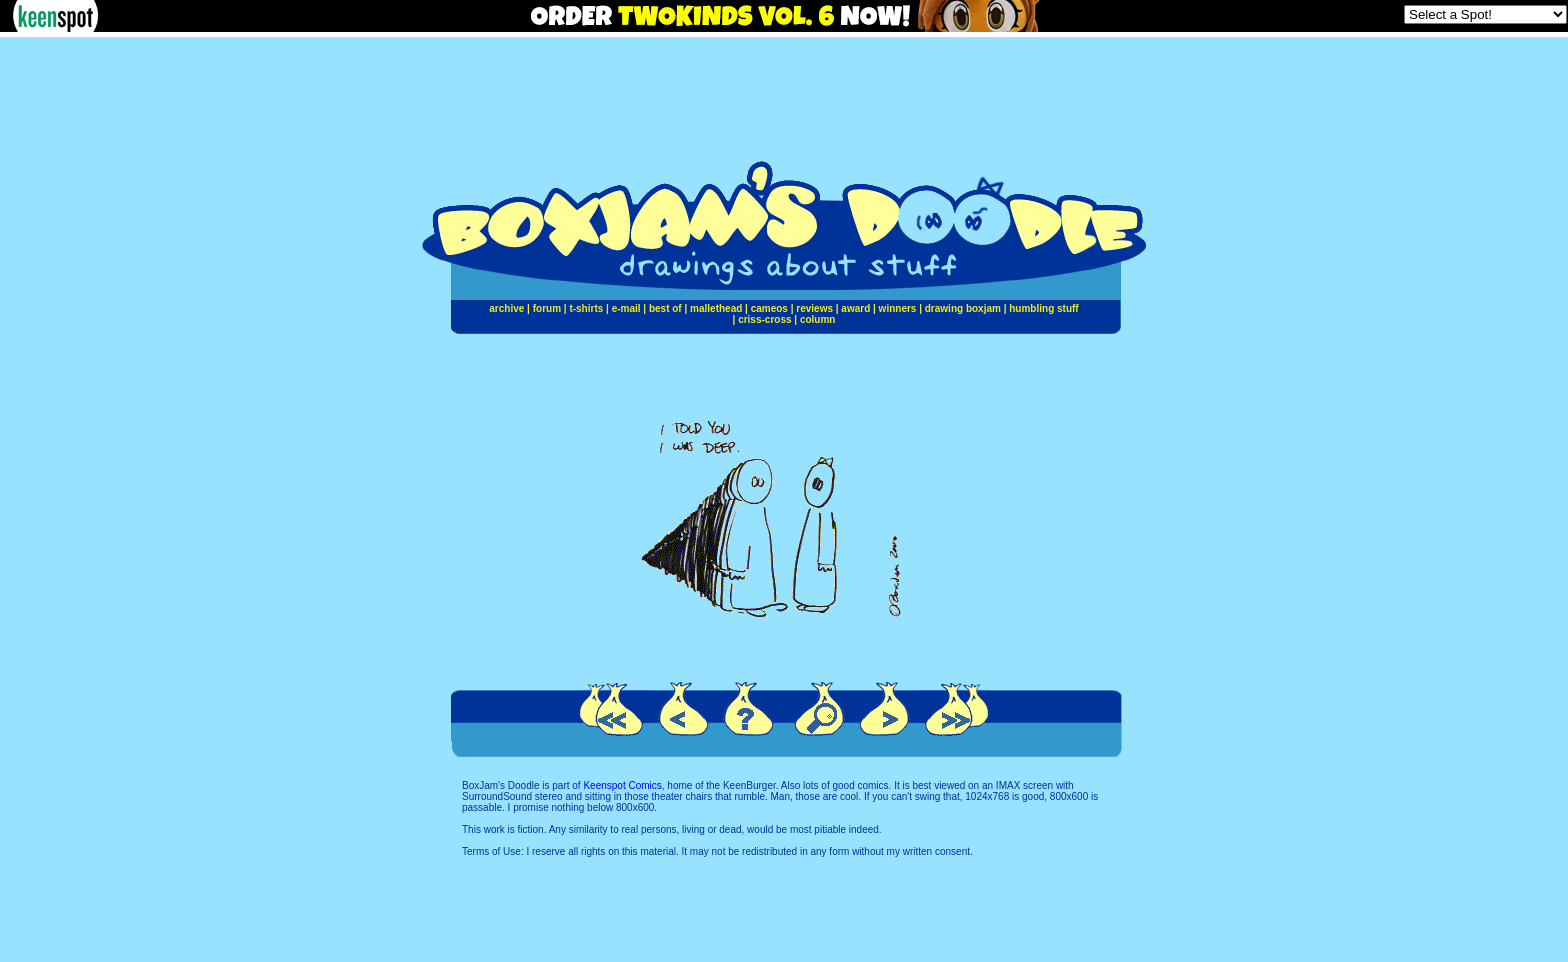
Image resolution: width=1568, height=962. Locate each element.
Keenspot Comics (622, 785)
